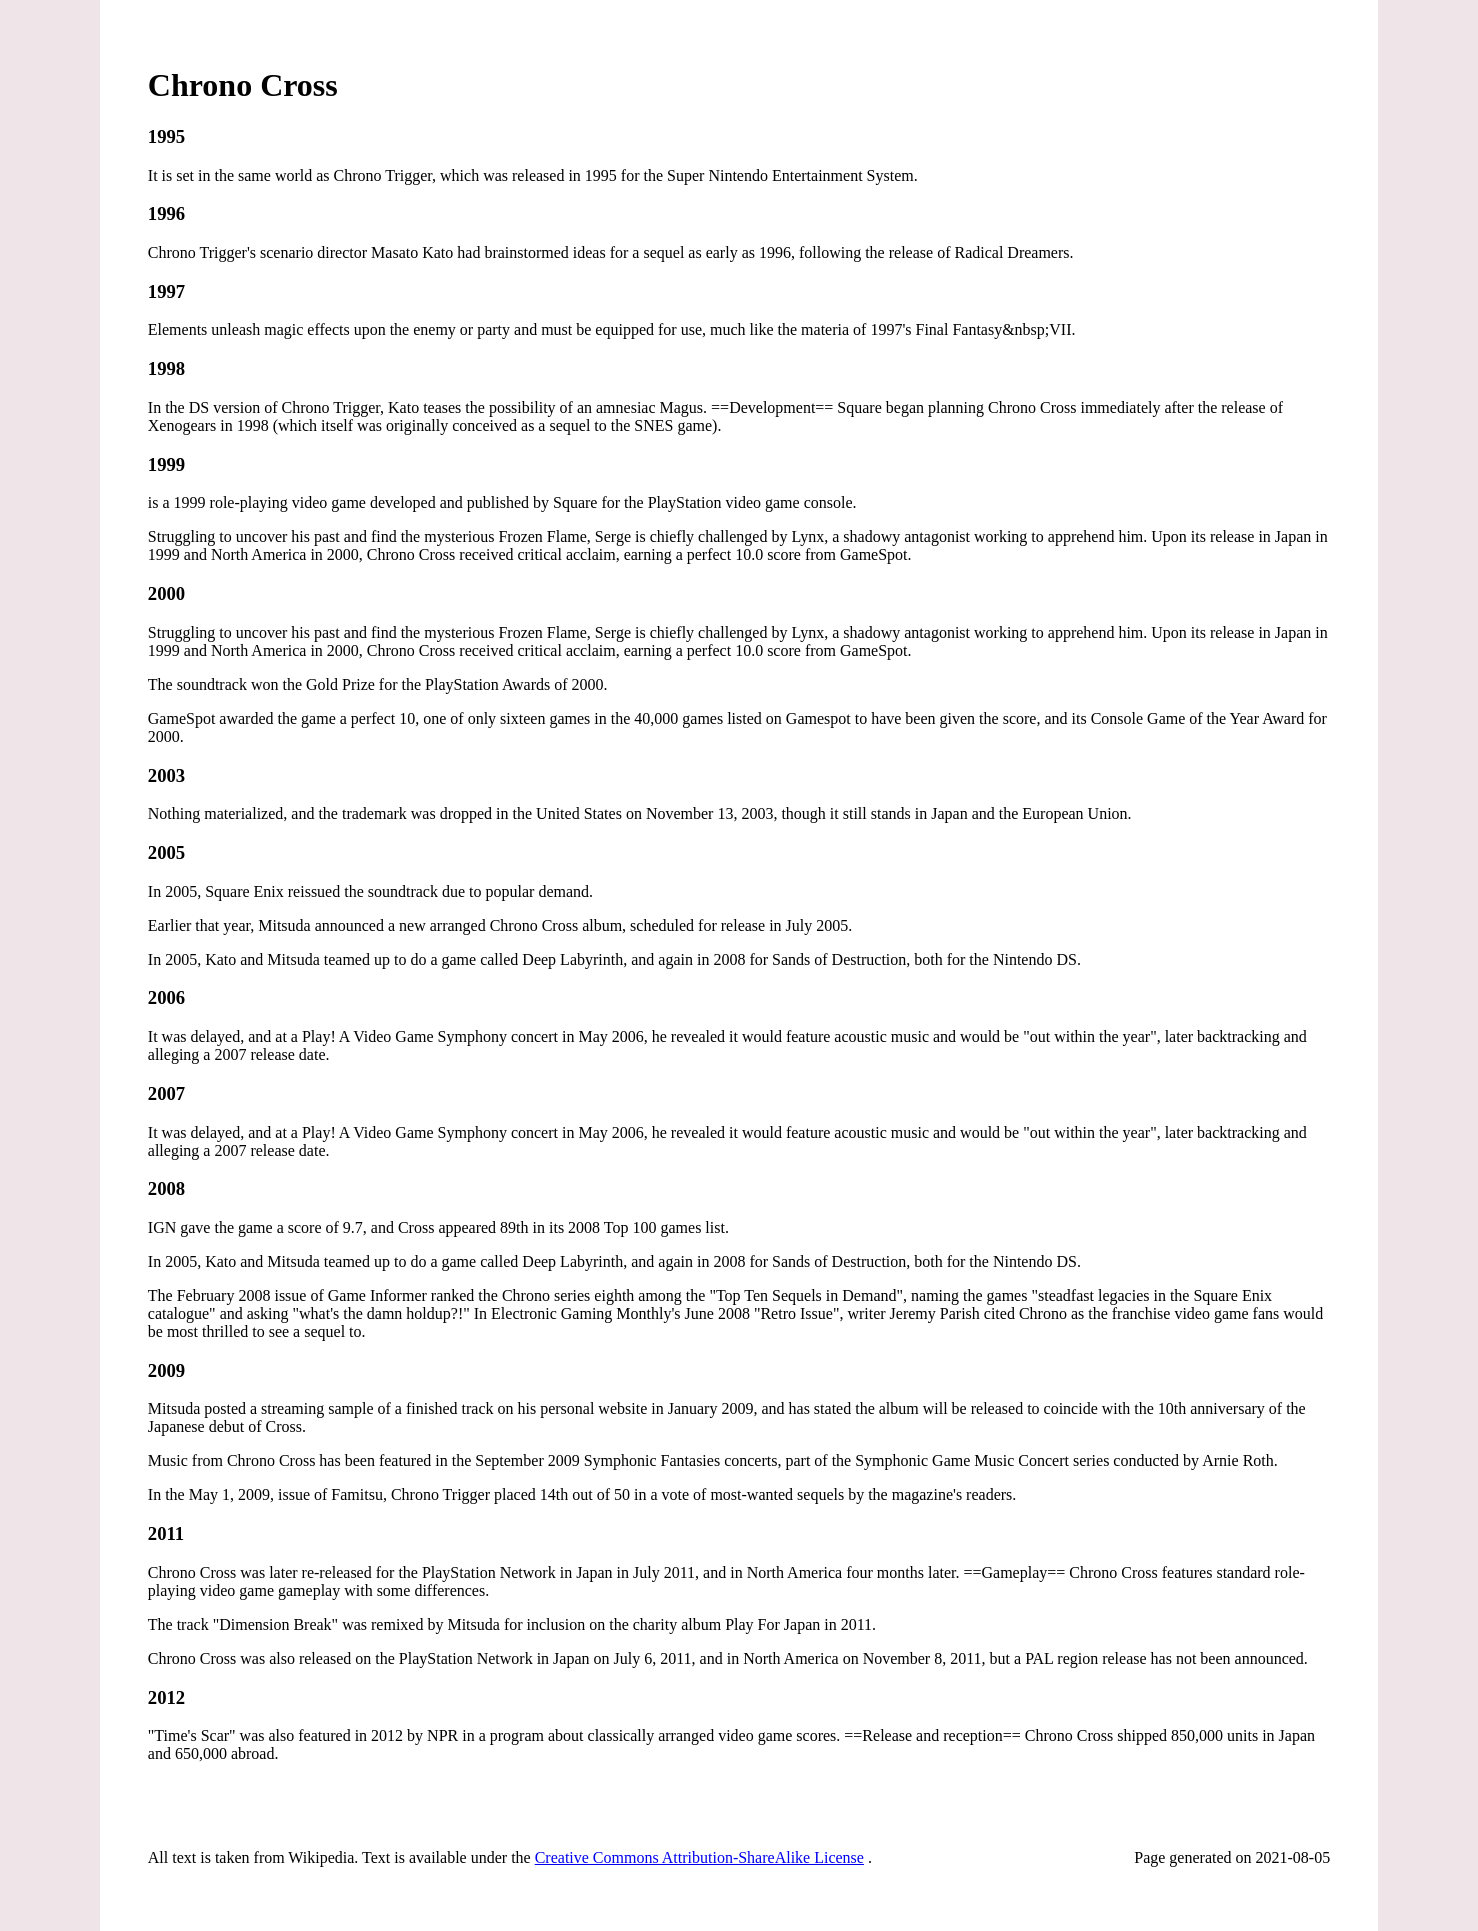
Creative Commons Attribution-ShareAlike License (699, 1857)
